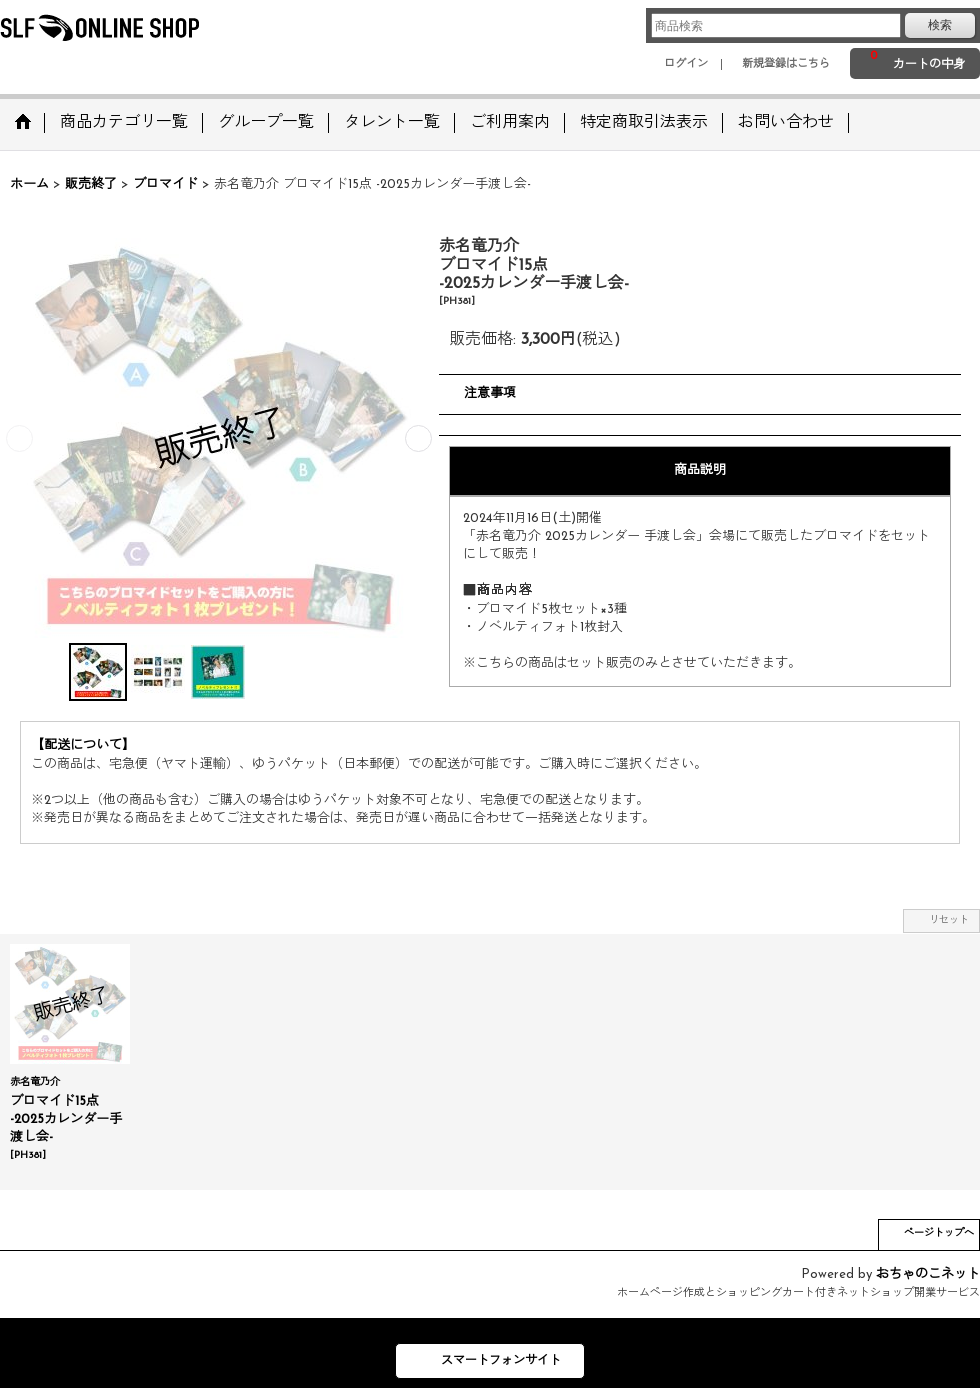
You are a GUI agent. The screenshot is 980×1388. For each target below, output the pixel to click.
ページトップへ (939, 1233)
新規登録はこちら (786, 64)
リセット (949, 920)
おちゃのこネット (928, 1274)
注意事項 (490, 393)
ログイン (686, 64)
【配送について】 (83, 745)
